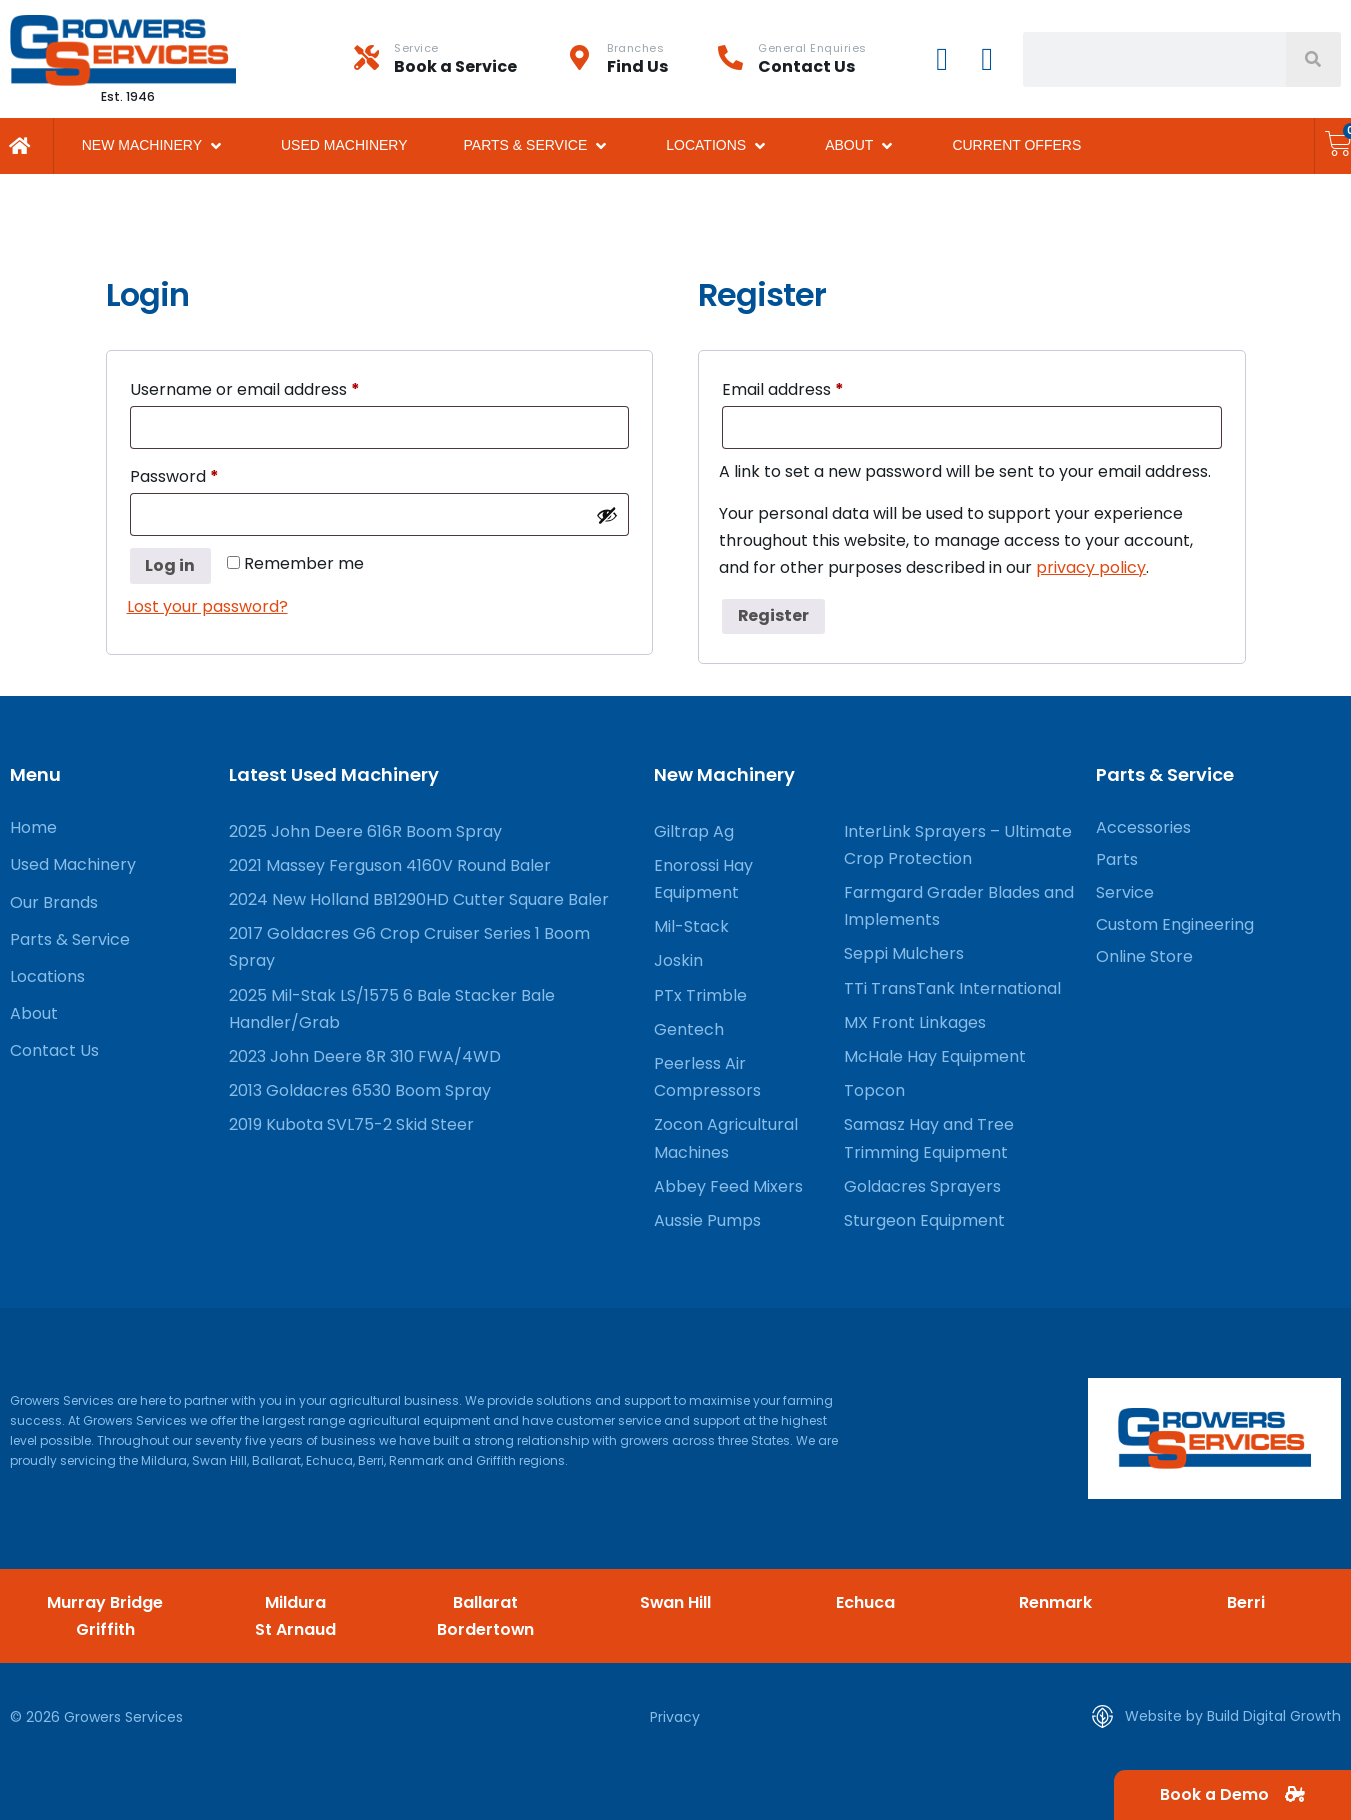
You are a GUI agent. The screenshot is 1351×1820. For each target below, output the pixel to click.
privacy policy (1091, 567)
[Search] (1313, 59)
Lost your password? (207, 606)
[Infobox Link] (460, 59)
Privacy (675, 1717)
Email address (817, 387)
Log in (171, 565)
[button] (153, 145)
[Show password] (607, 515)
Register (774, 615)
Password (208, 474)
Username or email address (279, 387)
